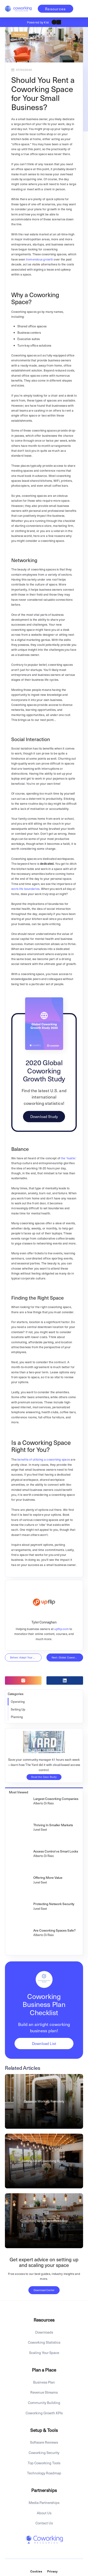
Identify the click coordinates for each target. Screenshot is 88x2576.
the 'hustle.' (68, 1158)
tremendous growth (39, 259)
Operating (19, 34)
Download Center (44, 2290)
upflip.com (61, 1629)
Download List (44, 2043)
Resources (55, 8)
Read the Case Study (44, 1777)
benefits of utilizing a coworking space (43, 1459)
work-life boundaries (25, 889)
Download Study (44, 1116)
